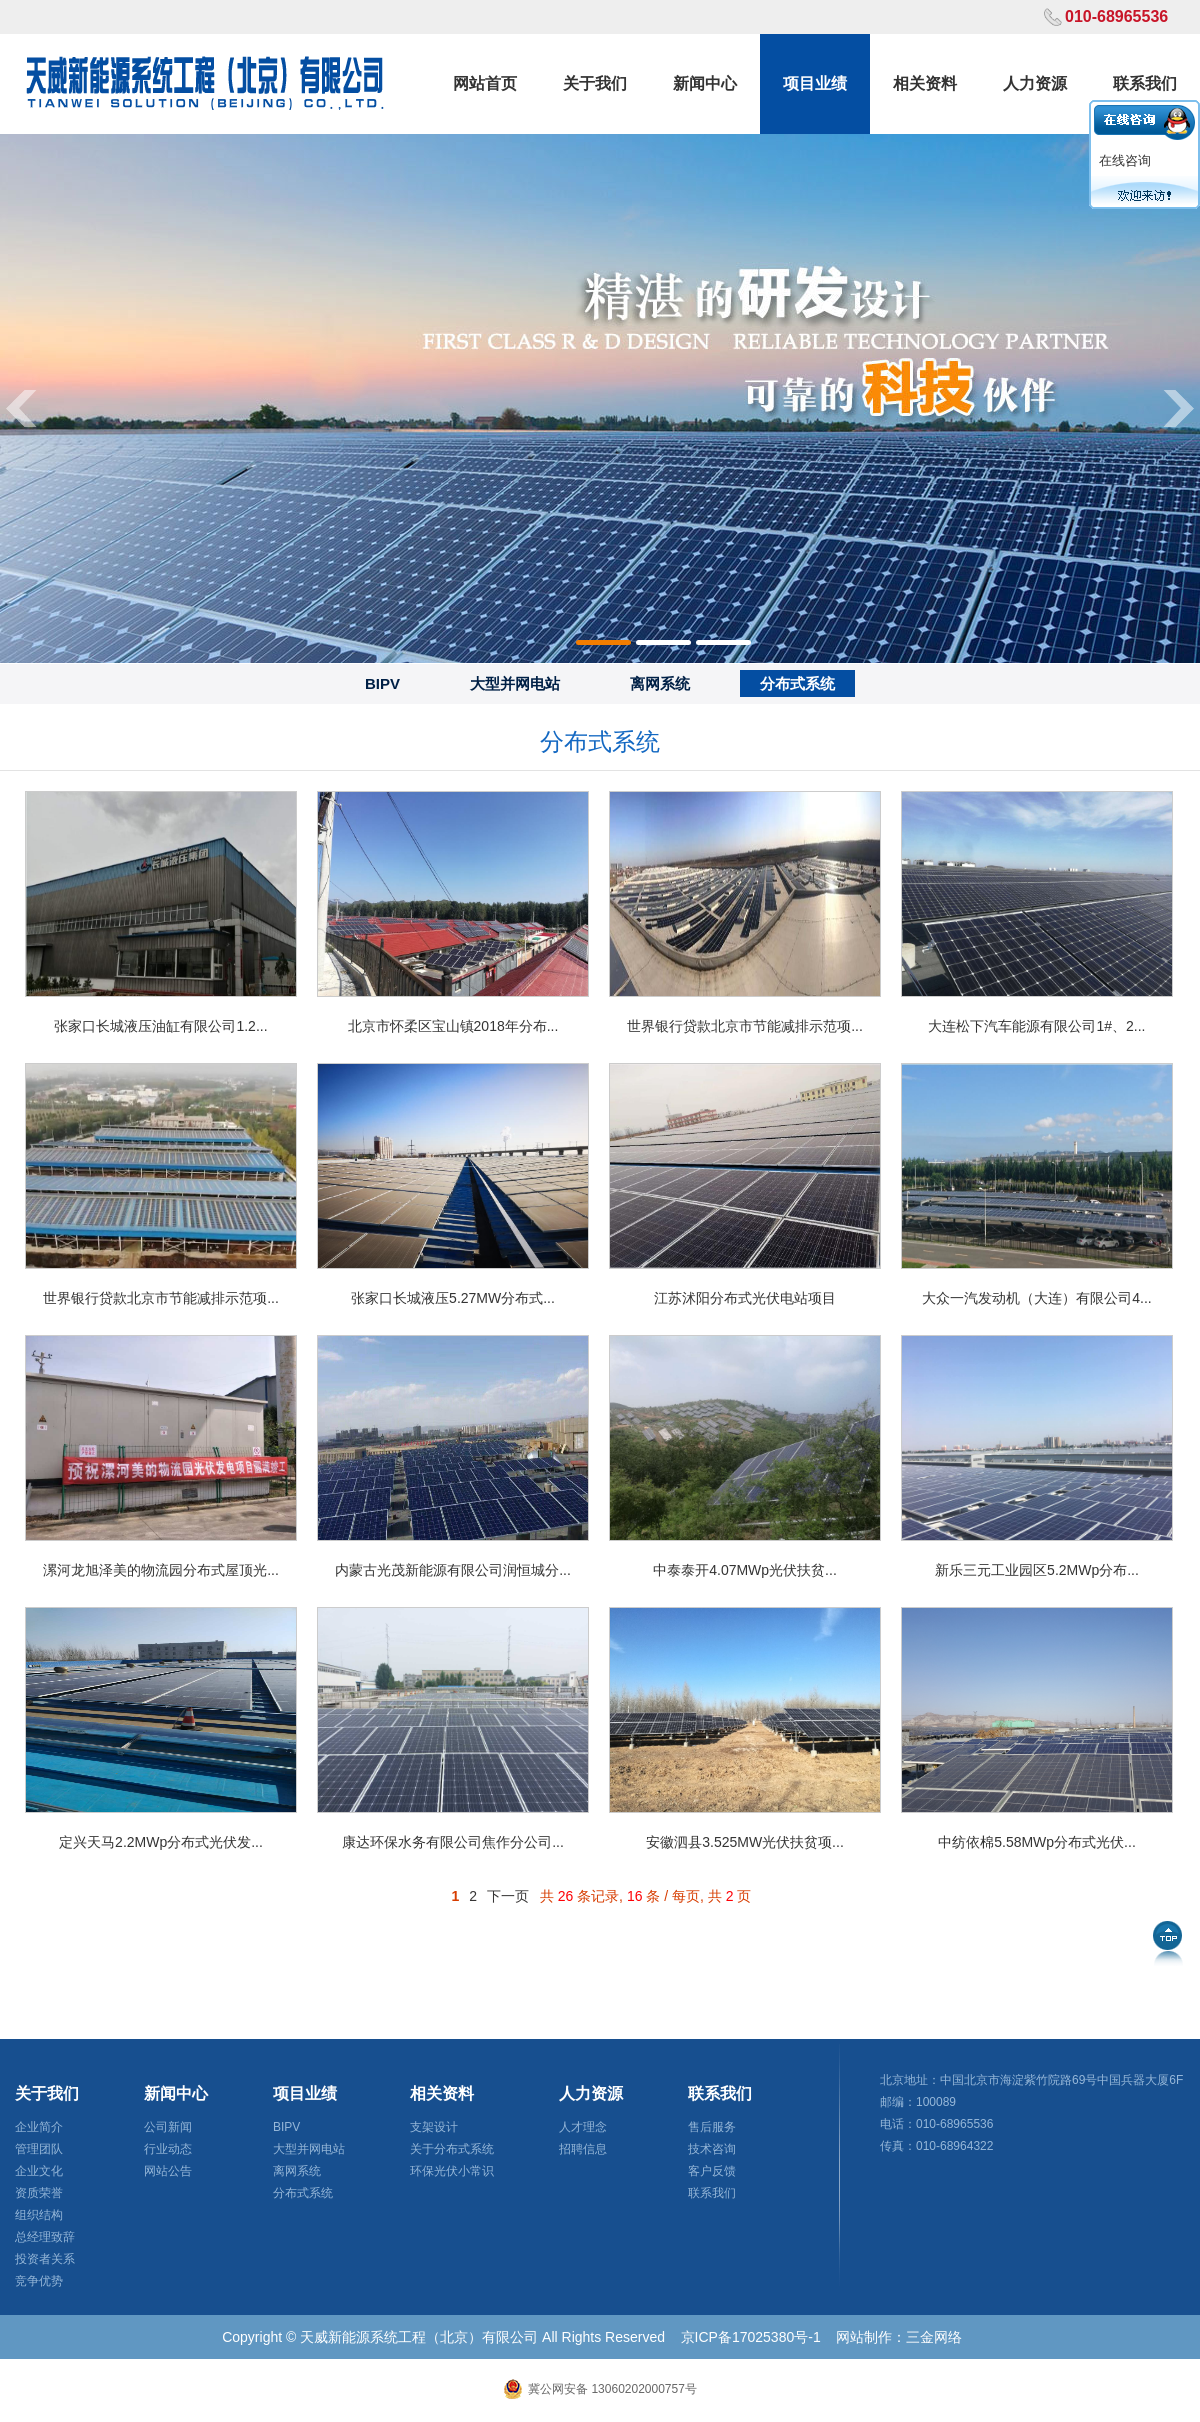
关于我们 (595, 83)
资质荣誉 (39, 2193)
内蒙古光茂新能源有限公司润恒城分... (453, 1570)
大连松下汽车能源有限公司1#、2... (1036, 1026)
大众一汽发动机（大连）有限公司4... (1036, 1298)
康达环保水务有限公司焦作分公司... (453, 1842)
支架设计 (434, 2127)
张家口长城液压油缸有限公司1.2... (160, 1026)
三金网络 (934, 2337)
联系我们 (1145, 83)
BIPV (382, 683)
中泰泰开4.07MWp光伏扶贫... (745, 1570)
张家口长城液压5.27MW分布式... (453, 1298)
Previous (20, 407)
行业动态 (168, 2149)
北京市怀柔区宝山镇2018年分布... (453, 1026)
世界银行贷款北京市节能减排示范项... (745, 1026)
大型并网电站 (515, 683)
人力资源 (1035, 83)
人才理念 (583, 2127)
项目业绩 (815, 83)
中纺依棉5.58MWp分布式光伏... (1037, 1842)
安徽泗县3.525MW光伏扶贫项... (745, 1842)
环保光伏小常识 (452, 2171)
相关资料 (925, 83)
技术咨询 (712, 2149)
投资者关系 (45, 2259)
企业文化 (39, 2171)
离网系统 (660, 683)
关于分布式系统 (452, 2149)
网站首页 (485, 83)
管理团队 (39, 2149)
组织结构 (39, 2215)
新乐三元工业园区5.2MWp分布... (1037, 1570)
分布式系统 (797, 683)
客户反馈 (712, 2171)
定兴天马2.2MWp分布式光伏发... (161, 1842)
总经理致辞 (45, 2237)
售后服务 (712, 2127)
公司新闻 (168, 2127)
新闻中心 (705, 83)
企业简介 (39, 2127)
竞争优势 (39, 2281)
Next (1180, 407)
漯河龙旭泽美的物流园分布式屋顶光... (161, 1570)
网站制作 (864, 2337)
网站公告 (168, 2171)
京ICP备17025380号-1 (751, 2337)
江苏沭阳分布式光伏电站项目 (745, 1298)
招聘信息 (583, 2149)
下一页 (508, 1896)
